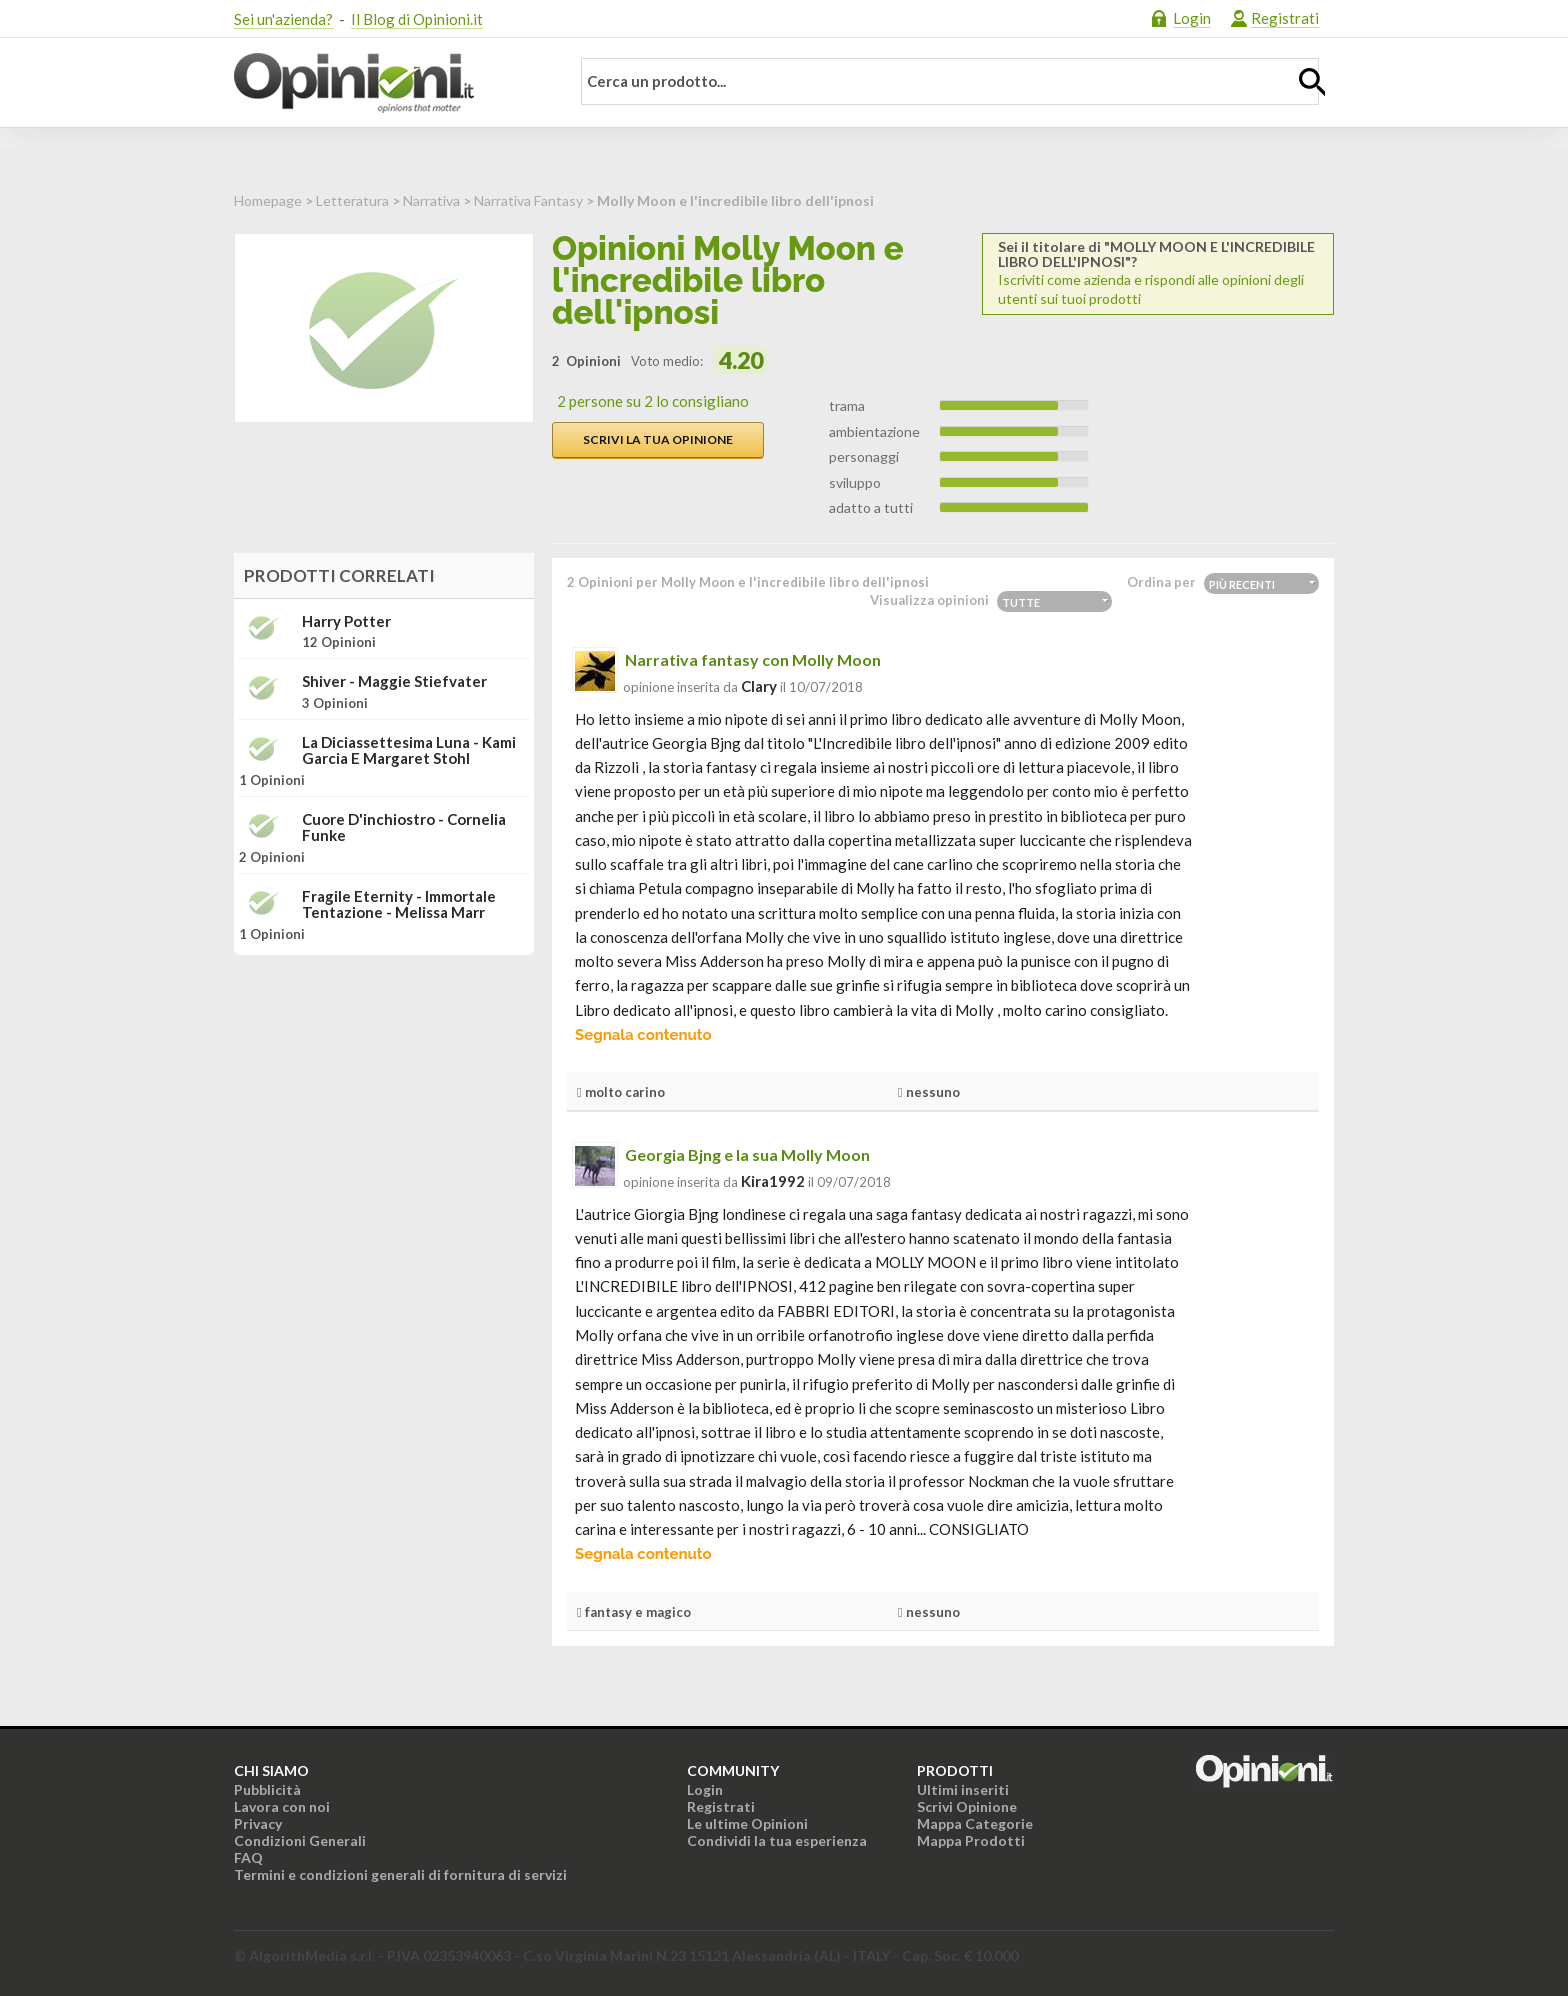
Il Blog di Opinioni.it (417, 19)
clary (759, 686)
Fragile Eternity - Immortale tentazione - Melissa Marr (399, 904)
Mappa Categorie (975, 1823)
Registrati (1285, 18)
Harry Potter (346, 621)
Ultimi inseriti (963, 1789)
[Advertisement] (384, 1096)
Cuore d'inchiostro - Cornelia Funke (404, 827)
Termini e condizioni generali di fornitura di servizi (400, 1874)
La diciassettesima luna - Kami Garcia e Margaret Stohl (409, 750)
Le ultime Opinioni (747, 1823)
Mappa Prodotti (971, 1840)
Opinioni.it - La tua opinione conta (389, 83)
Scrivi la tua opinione (658, 439)
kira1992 (773, 1181)
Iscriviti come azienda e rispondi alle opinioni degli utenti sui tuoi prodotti (1158, 273)
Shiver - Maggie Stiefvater (394, 681)
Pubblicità (267, 1789)
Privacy (258, 1823)
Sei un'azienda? (283, 19)
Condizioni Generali (300, 1840)
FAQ (248, 1857)
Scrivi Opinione (967, 1806)
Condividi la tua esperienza (777, 1840)
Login (1192, 18)
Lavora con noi (282, 1806)
